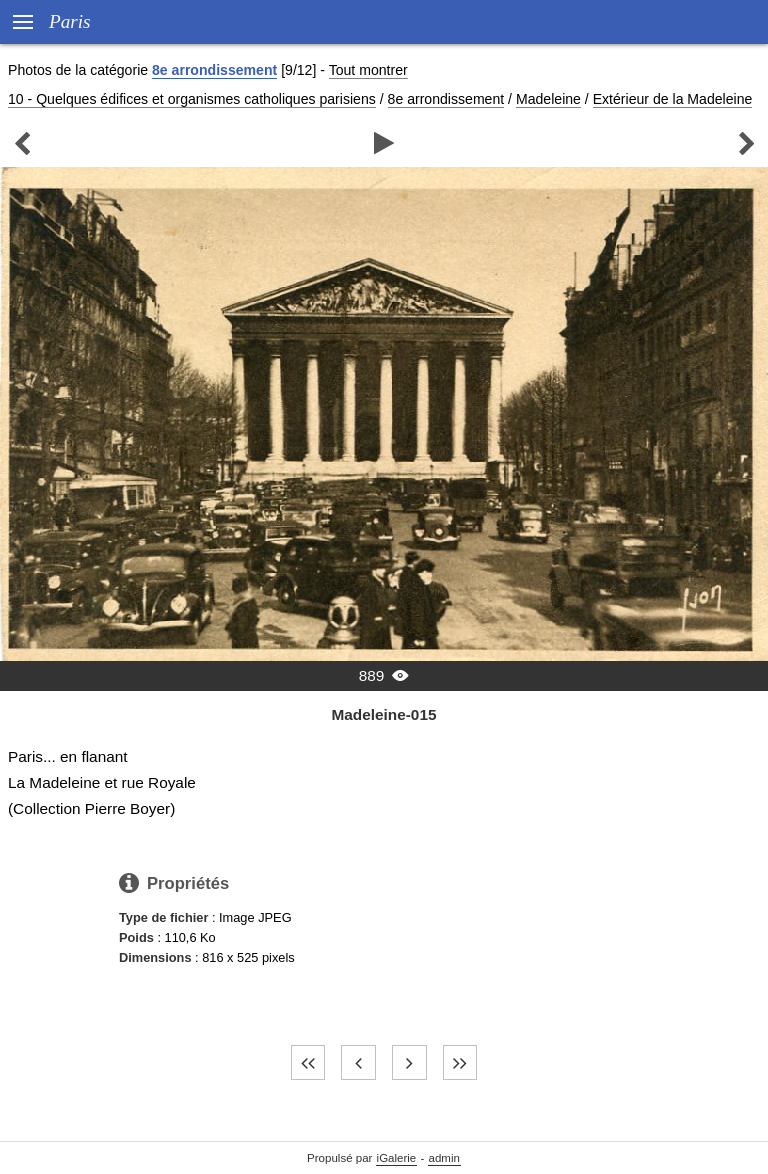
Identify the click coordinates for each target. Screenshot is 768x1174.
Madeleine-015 (383, 714)
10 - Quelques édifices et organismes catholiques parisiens (192, 99)
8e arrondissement (214, 70)
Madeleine (548, 99)
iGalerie (397, 1158)
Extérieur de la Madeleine (673, 99)
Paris (70, 21)
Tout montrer (368, 70)
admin (444, 1158)
